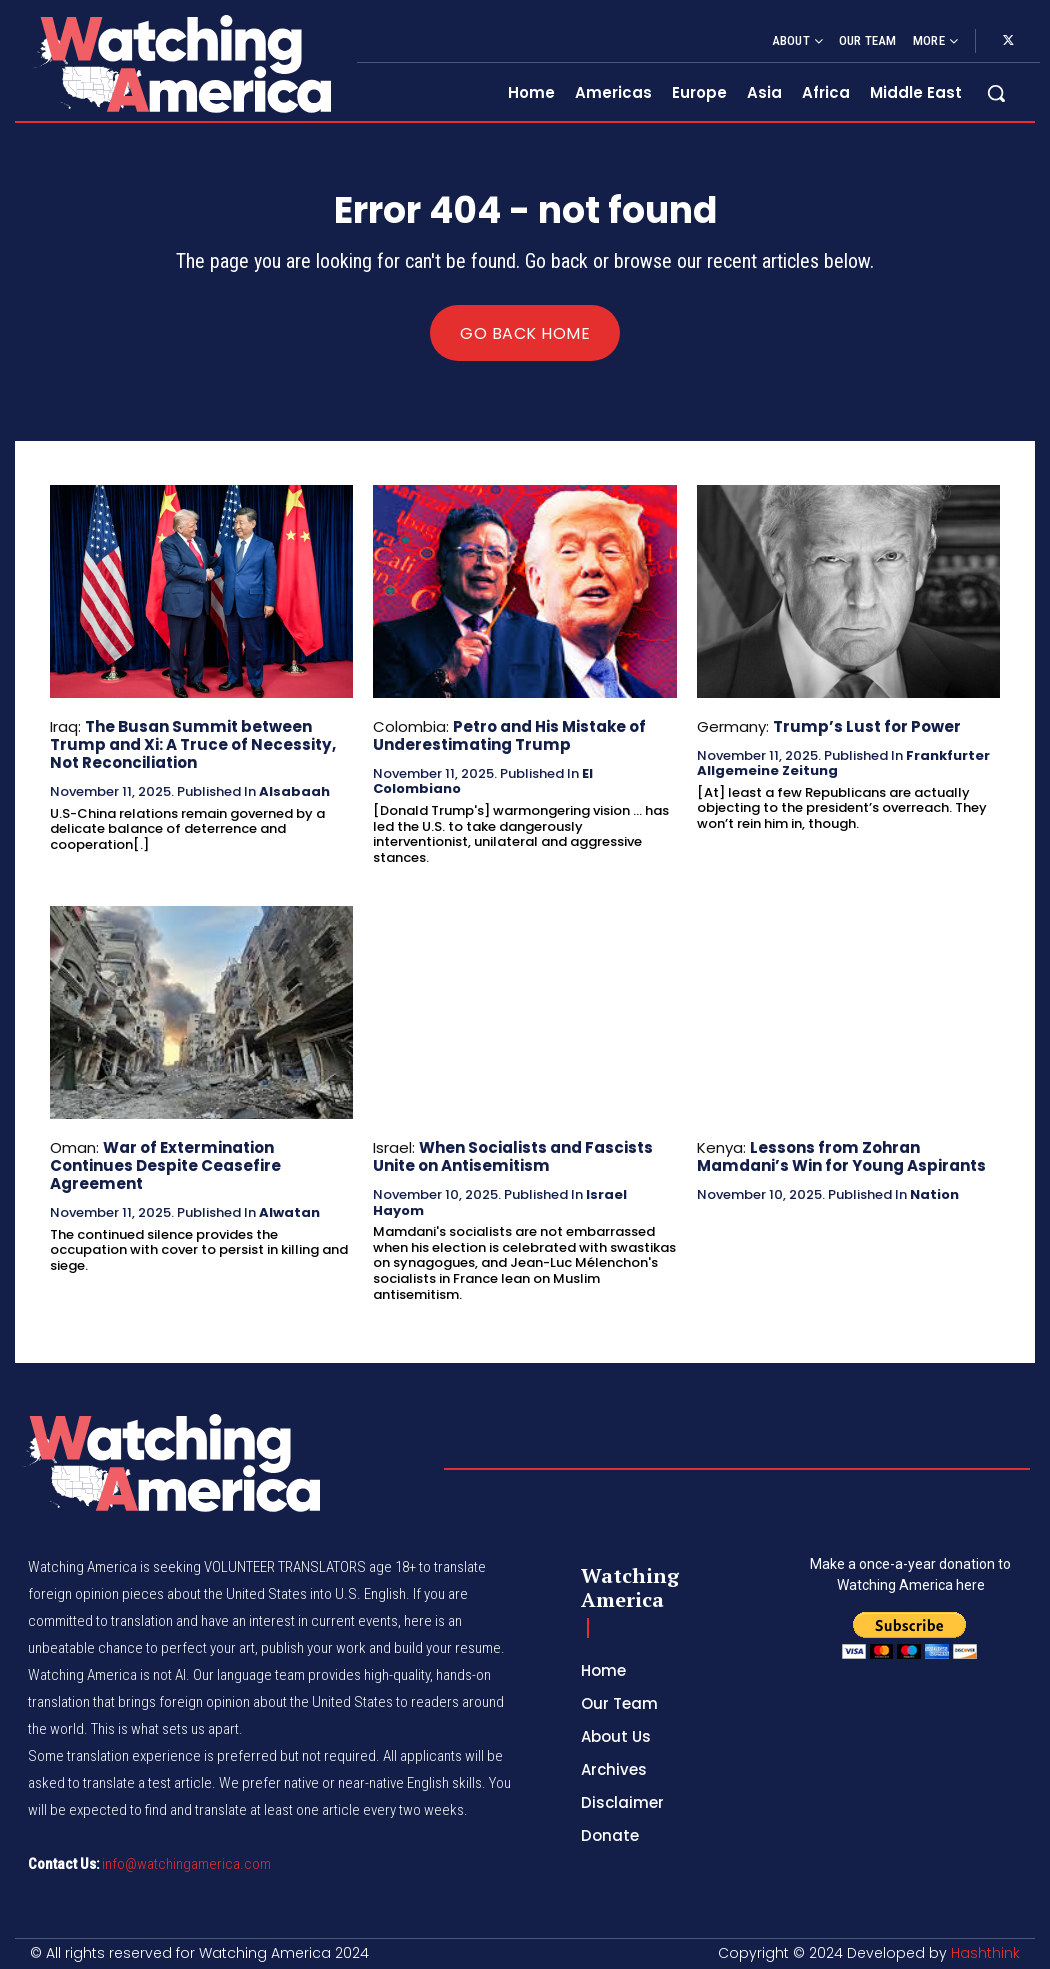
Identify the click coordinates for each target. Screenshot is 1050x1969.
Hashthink (985, 1953)
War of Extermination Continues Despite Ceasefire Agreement (165, 1164)
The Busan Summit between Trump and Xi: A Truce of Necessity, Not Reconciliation (192, 744)
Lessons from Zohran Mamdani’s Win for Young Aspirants (841, 1155)
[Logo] (181, 63)
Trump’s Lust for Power (866, 726)
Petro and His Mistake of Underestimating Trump (509, 735)
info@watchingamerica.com (186, 1864)
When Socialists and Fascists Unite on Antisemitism (513, 1155)
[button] (996, 93)
